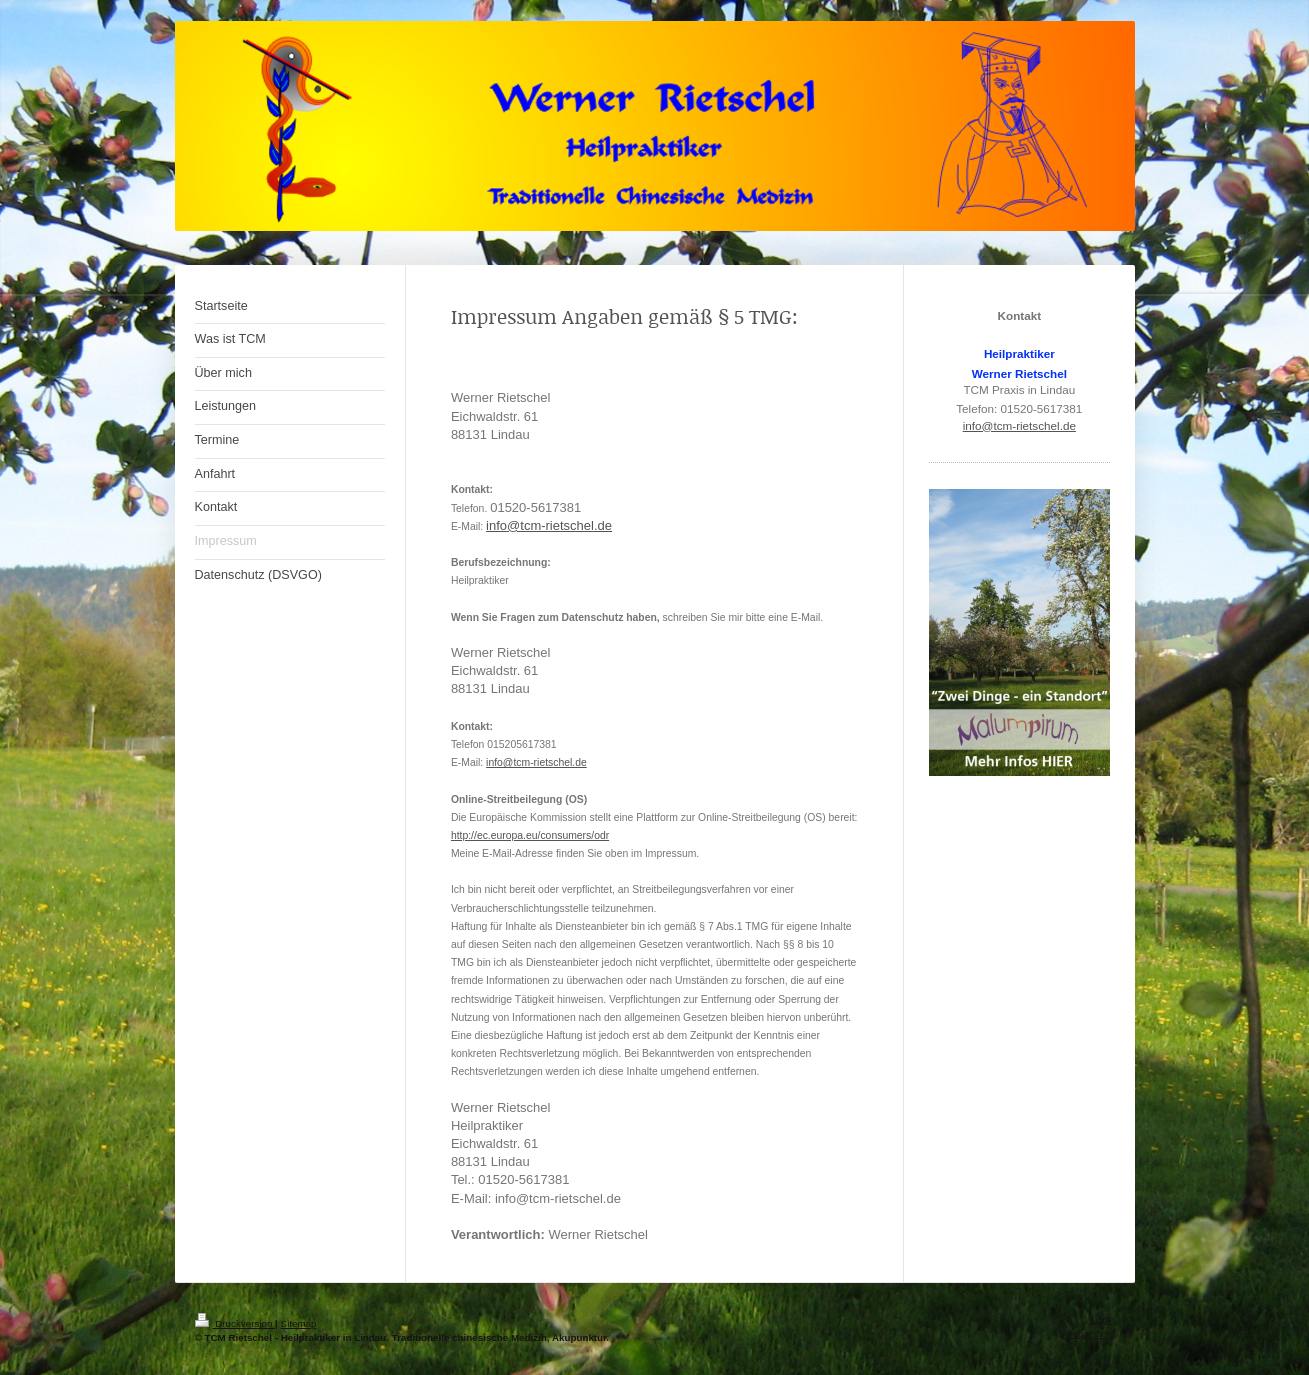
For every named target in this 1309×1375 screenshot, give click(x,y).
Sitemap (299, 1323)
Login (1103, 1319)
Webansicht (1088, 1333)
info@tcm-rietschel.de (549, 525)
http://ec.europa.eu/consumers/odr (530, 835)
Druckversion (235, 1323)
